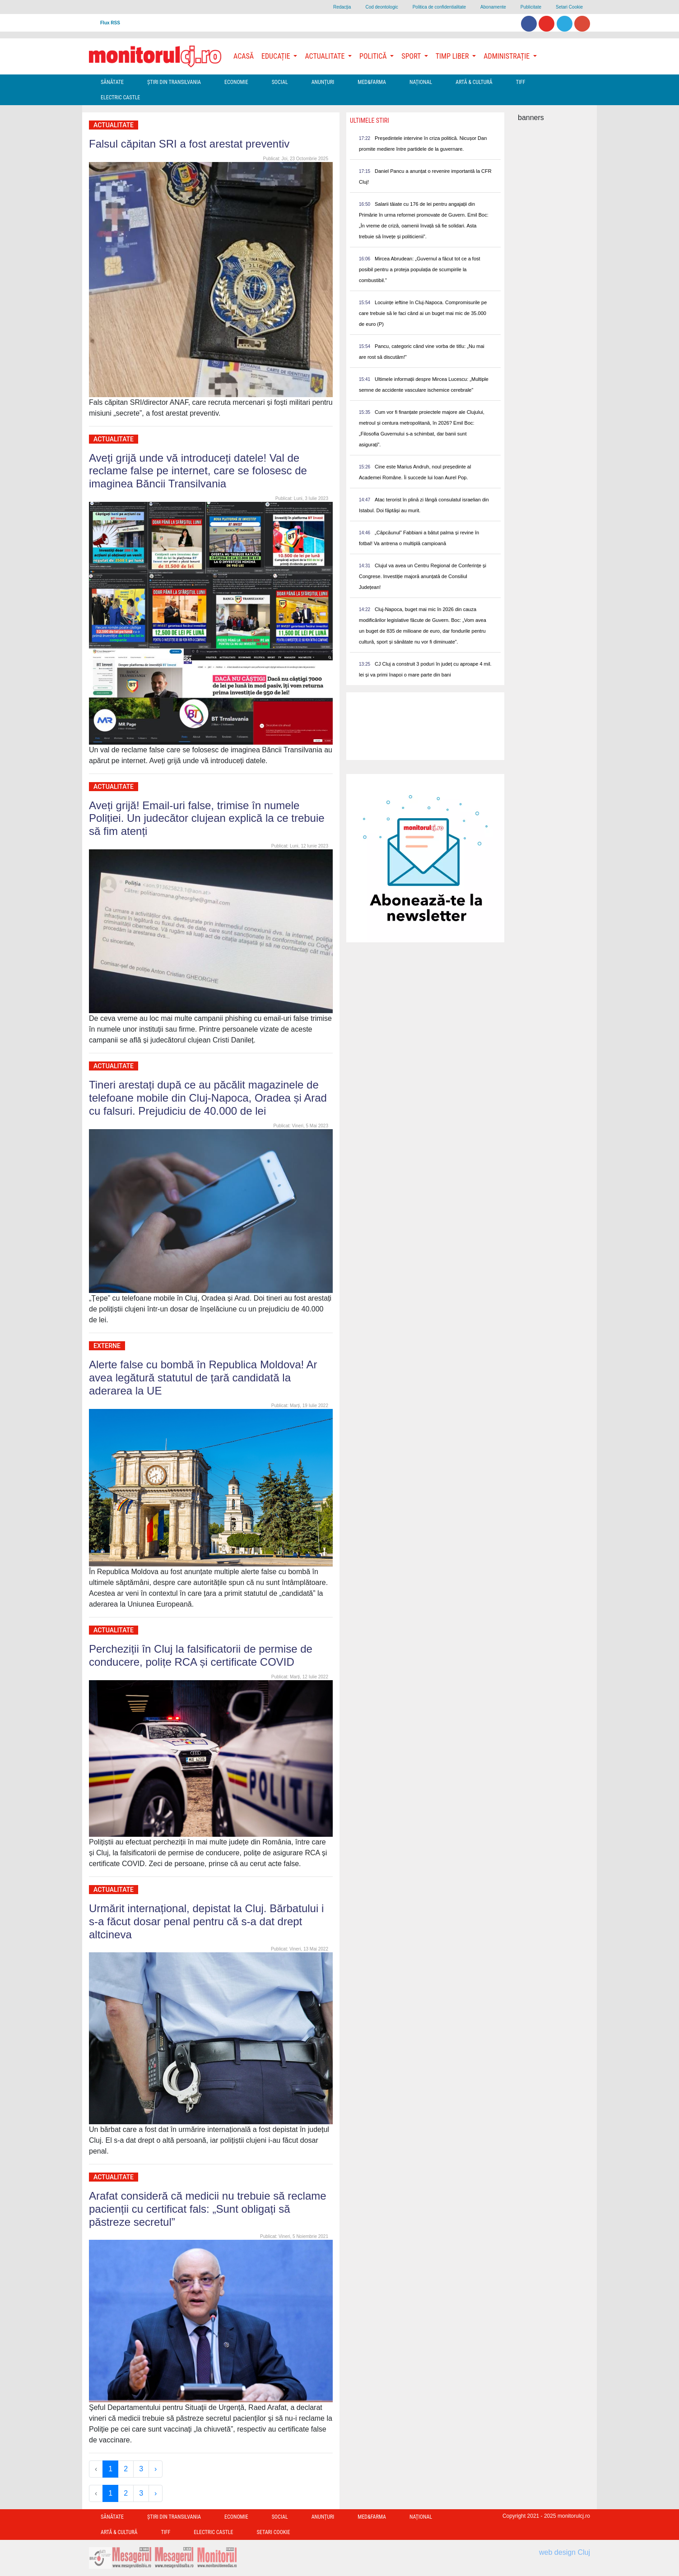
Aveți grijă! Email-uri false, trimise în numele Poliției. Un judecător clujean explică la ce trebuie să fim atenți (207, 818)
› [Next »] (155, 2469)
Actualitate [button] (325, 56)
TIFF (521, 82)
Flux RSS (110, 22)
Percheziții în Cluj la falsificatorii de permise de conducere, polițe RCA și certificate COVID (200, 1655)
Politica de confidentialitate (439, 7)
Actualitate (113, 125)
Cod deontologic (381, 7)
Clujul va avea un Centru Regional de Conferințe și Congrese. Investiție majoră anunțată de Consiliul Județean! (422, 576)
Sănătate (112, 82)
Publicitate (531, 7)
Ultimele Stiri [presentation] (369, 120)
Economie (236, 82)
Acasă (243, 56)
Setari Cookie (569, 7)
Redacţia (342, 7)
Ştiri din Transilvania (174, 82)
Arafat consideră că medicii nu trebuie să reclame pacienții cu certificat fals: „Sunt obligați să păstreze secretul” (207, 2209)
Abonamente (493, 7)
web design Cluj (564, 2552)
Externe (107, 1345)
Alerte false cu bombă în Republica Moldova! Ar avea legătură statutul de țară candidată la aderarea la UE (203, 1377)
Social (280, 82)
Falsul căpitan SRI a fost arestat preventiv (189, 144)
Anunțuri (323, 82)
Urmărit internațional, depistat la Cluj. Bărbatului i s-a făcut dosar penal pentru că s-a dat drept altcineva (206, 1921)
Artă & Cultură (474, 82)
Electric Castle (120, 97)
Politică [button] (373, 56)
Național (420, 82)
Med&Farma (372, 82)
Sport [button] (411, 56)
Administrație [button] (507, 56)
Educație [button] (276, 56)
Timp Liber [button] (453, 56)
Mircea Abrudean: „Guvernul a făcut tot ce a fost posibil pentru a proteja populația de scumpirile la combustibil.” (419, 269)
